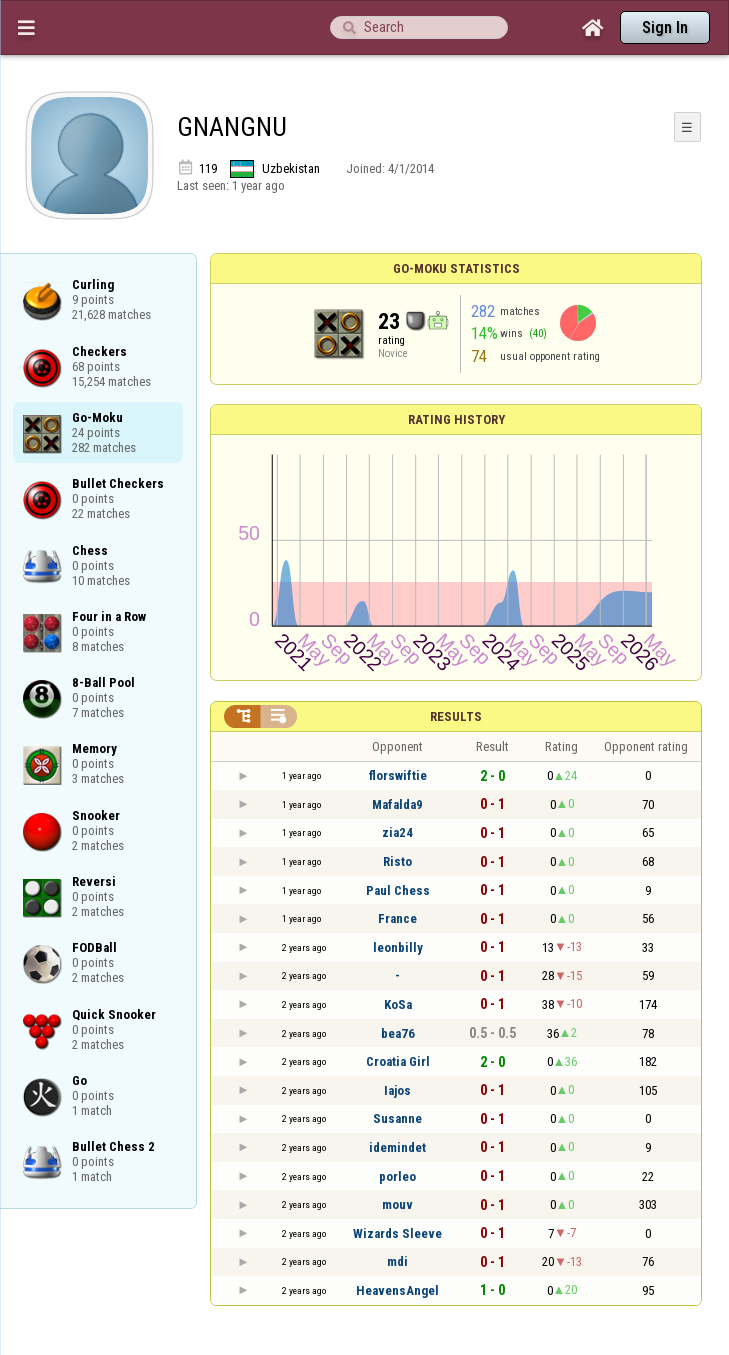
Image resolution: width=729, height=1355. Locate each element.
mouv (397, 1204)
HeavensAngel (397, 1290)
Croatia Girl (398, 1061)
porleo (397, 1176)
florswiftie (398, 775)
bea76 (398, 1033)
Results (456, 716)
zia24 (397, 832)
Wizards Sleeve (397, 1233)
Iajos (397, 1090)
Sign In (665, 27)
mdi (397, 1261)
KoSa (398, 1004)
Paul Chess (398, 890)
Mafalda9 (397, 804)
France (397, 918)
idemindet (397, 1147)
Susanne (397, 1118)
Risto (397, 861)
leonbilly (398, 947)
